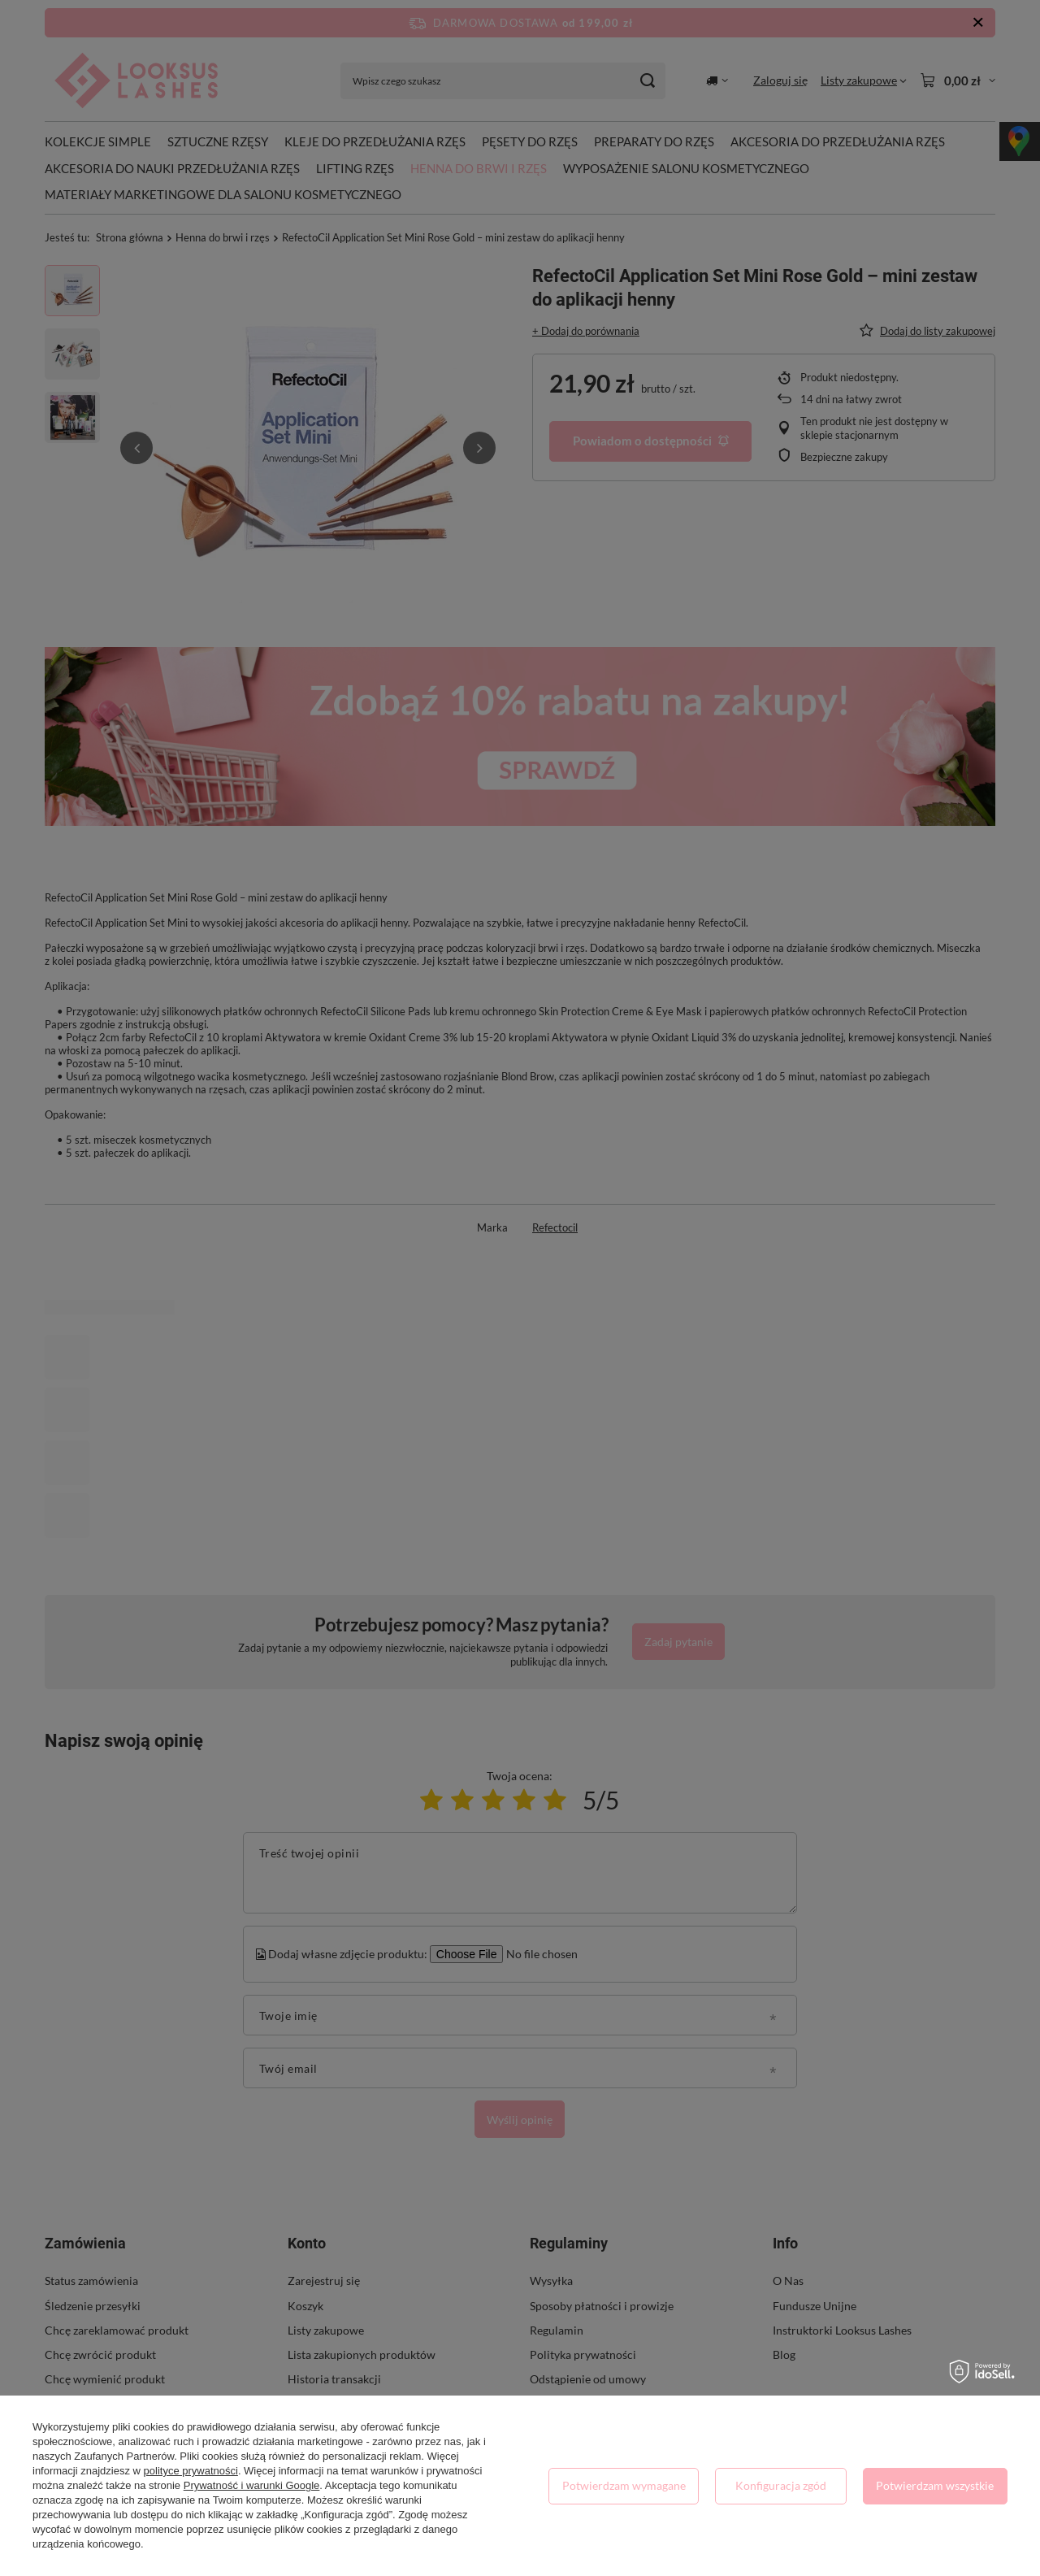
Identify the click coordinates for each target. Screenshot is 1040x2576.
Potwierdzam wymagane (624, 2485)
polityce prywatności (191, 2471)
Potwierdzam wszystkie (935, 2485)
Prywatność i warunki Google (252, 2485)
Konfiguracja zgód (780, 2485)
